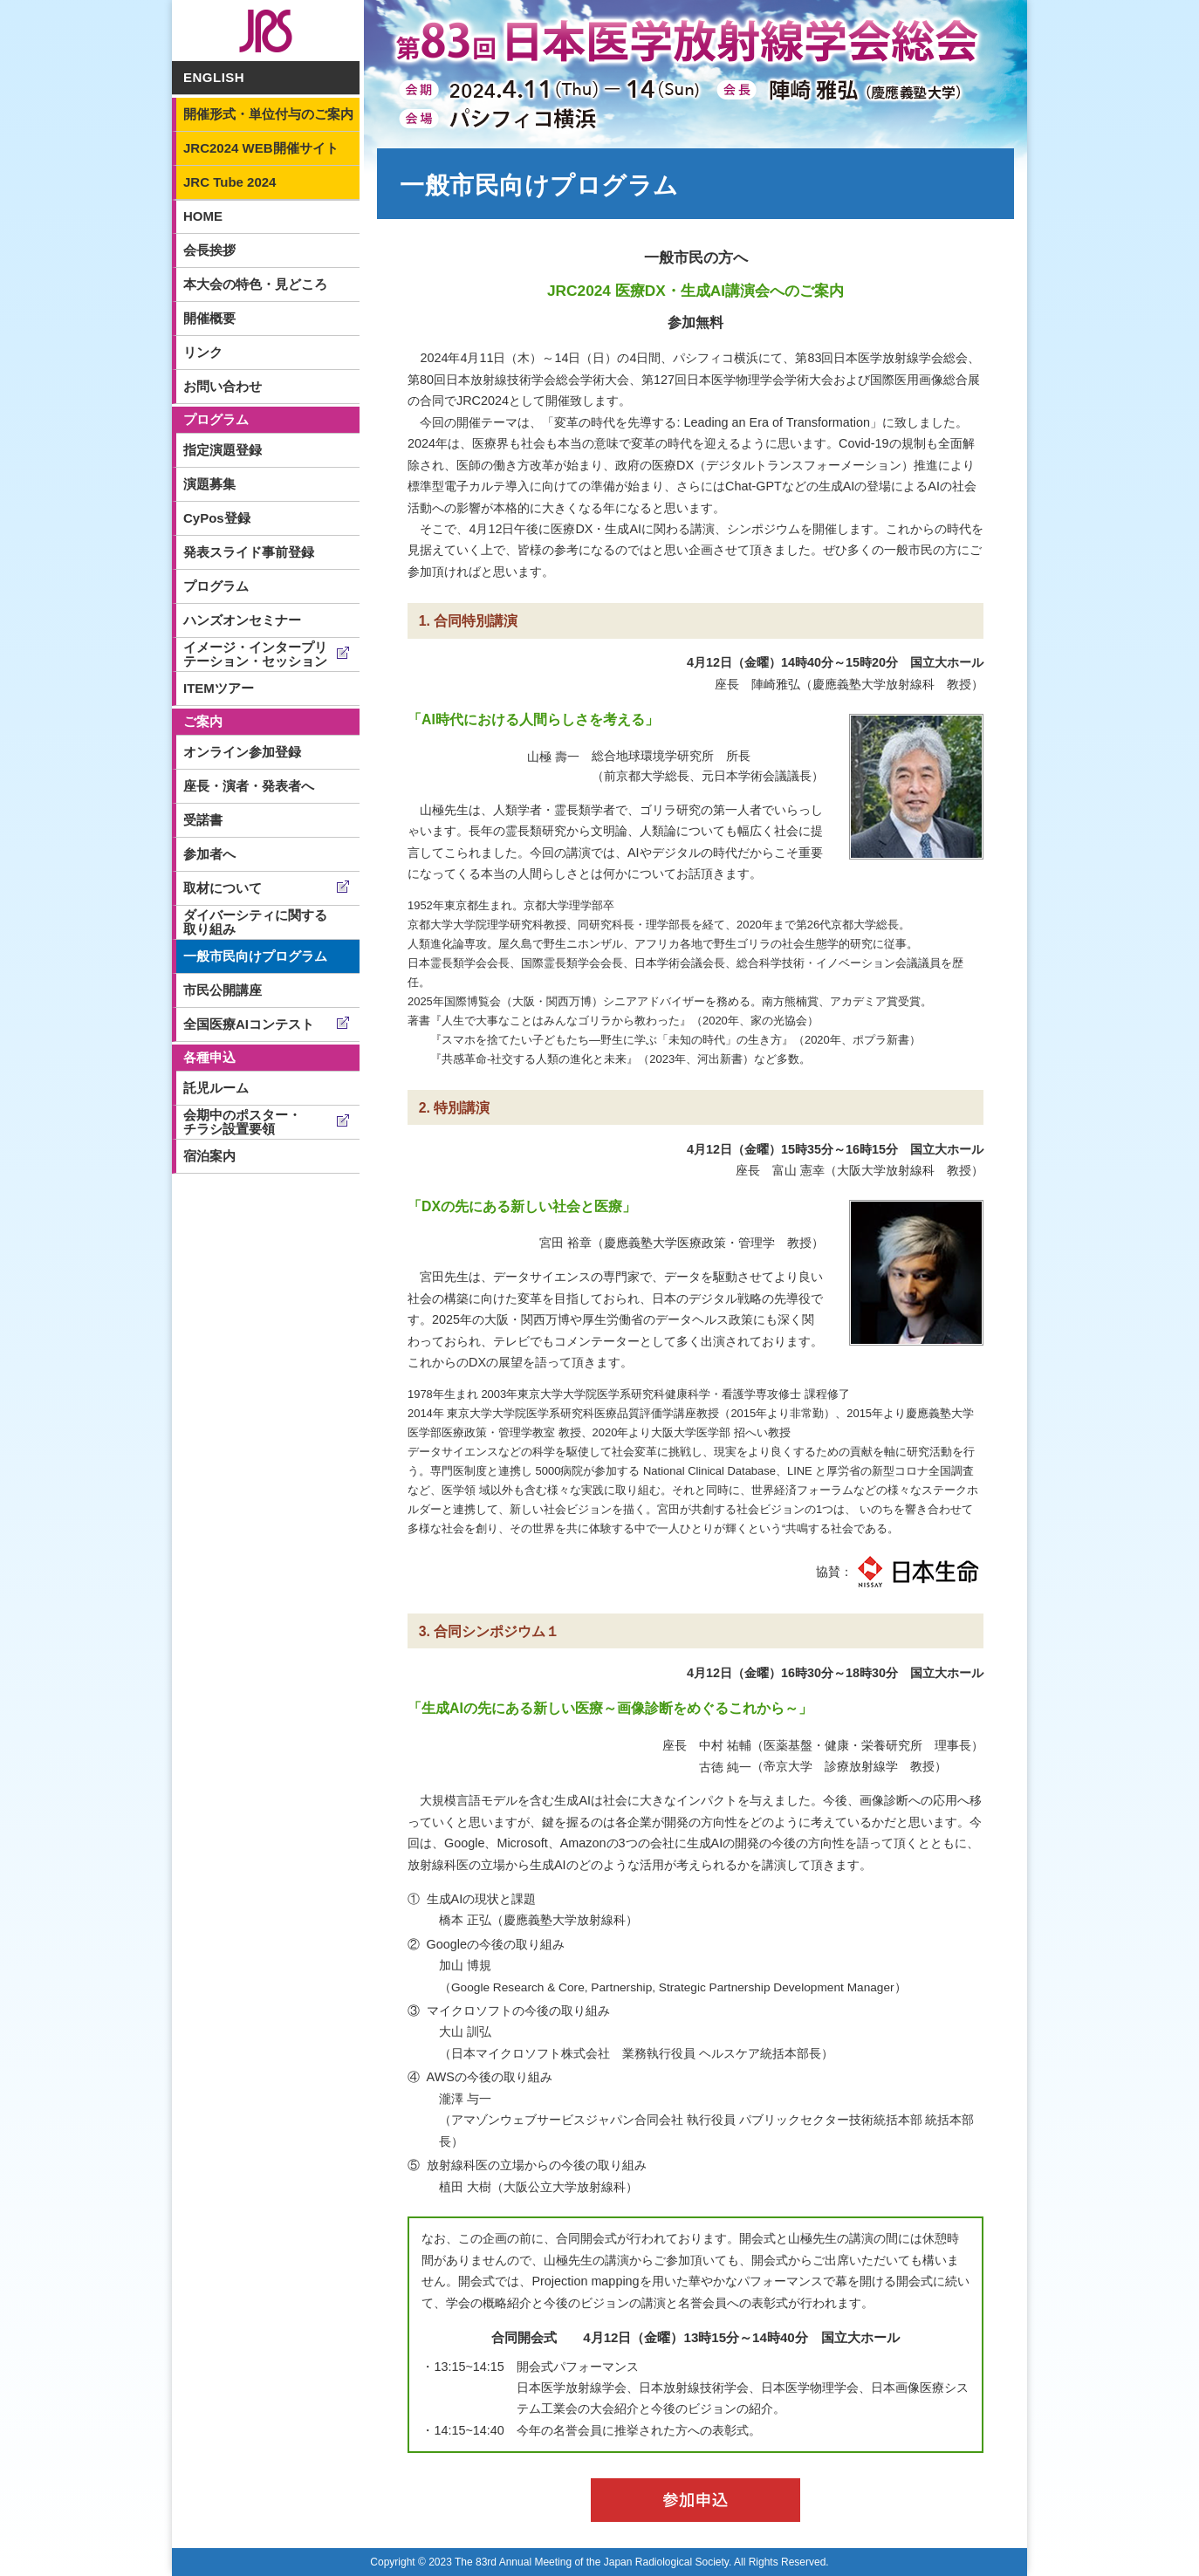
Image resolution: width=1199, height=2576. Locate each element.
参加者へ (209, 853)
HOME (203, 216)
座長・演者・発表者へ (248, 785)
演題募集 (209, 483)
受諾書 (203, 819)
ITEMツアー (218, 688)
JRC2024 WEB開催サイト (261, 147)
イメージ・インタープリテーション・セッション (255, 654)
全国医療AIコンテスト (248, 1024)
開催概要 (209, 318)
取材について (222, 887)
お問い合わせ (222, 386)
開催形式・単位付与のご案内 (268, 113)
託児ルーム (216, 1087)
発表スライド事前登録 (248, 552)
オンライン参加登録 (242, 751)
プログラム (216, 586)
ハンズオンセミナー (242, 620)
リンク (203, 352)
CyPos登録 (216, 517)
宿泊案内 (209, 1155)
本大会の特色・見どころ (255, 284)
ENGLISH (213, 77)
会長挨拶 (209, 250)
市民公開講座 (222, 990)
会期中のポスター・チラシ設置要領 (242, 1122)
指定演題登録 (222, 449)
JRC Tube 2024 (229, 182)
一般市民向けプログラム (255, 956)
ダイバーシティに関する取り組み (255, 922)
